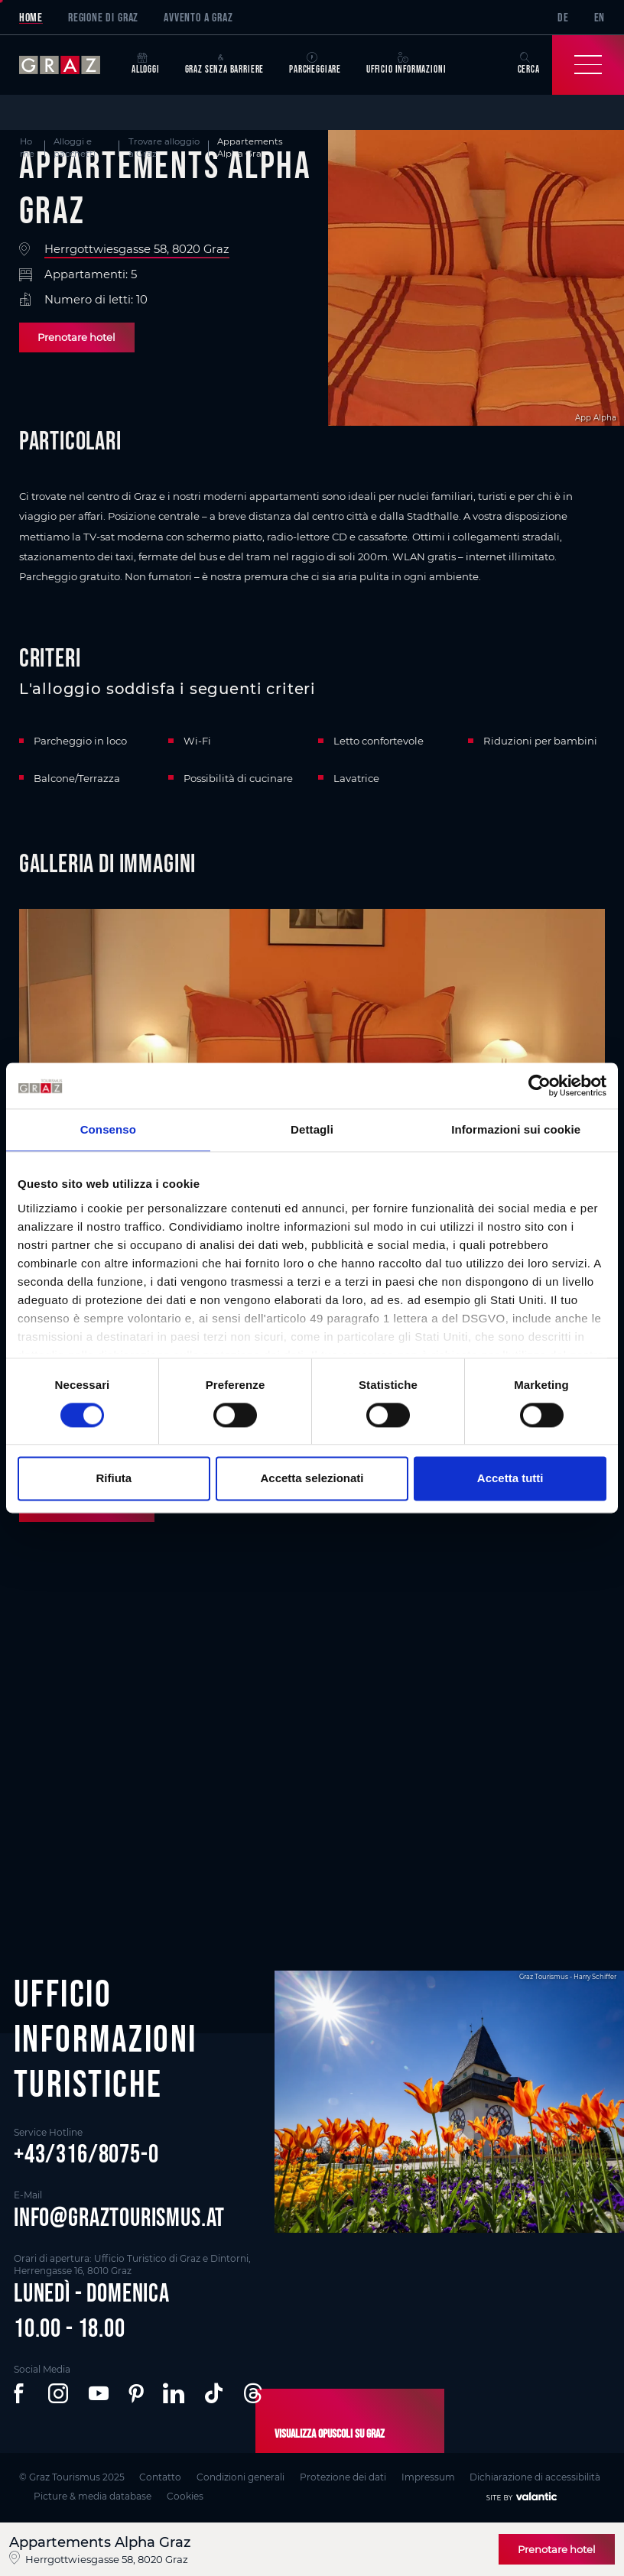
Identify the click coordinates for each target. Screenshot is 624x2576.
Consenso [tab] (108, 1129)
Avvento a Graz (198, 17)
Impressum (428, 2477)
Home (31, 17)
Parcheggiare (315, 64)
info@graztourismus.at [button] (119, 2217)
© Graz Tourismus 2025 (72, 2477)
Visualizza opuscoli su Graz (330, 2433)
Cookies (185, 2496)
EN (600, 17)
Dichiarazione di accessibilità (535, 2477)
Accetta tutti (510, 1478)
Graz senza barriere (225, 64)
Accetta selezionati (311, 1478)
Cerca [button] (529, 64)
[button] (21, 2393)
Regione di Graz (103, 17)
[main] (312, 1005)
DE (563, 17)
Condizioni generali (240, 2477)
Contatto (160, 2477)
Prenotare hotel (76, 337)
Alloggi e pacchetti (75, 147)
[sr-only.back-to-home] (69, 64)
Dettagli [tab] (312, 1129)
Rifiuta (114, 1478)
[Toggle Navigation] (588, 64)
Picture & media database (92, 2496)
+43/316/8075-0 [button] (86, 2154)
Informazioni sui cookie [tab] (515, 1129)
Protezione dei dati (343, 2477)
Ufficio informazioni (406, 64)
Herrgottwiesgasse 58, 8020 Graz (136, 250)
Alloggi (146, 64)
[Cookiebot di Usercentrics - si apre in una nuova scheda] (539, 1085)
